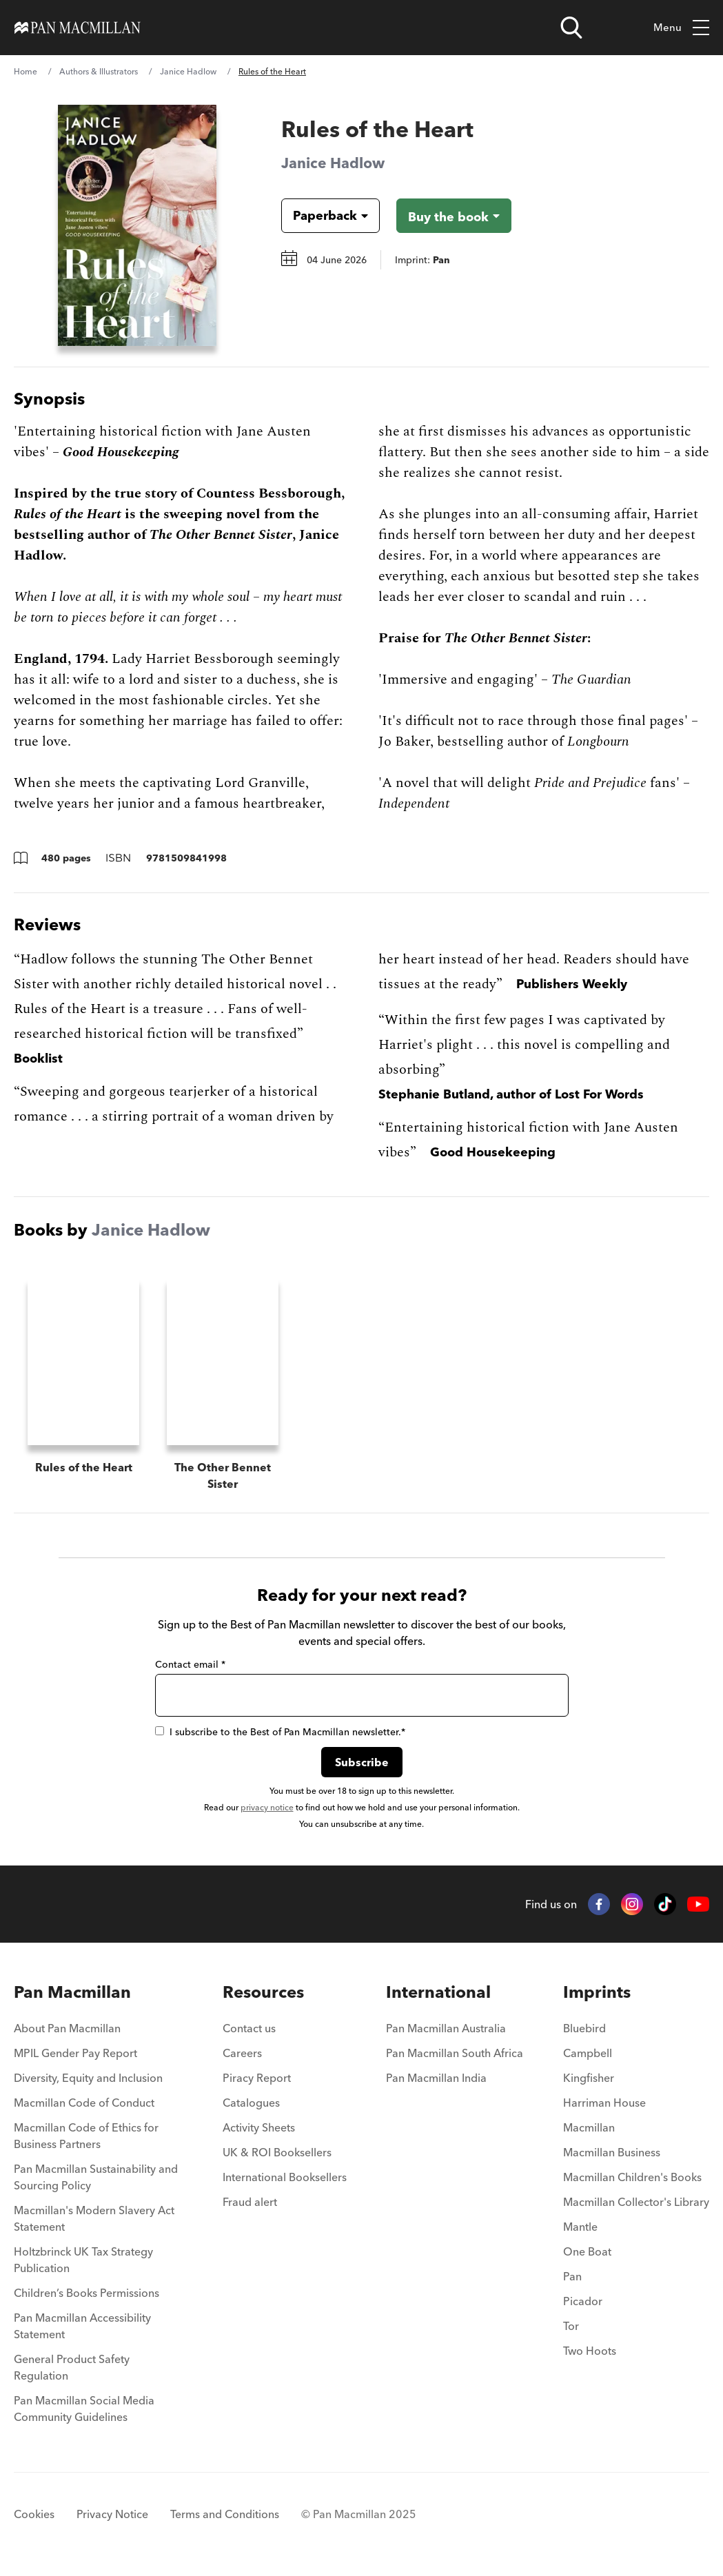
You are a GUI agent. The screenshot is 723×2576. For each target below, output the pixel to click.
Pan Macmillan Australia (446, 2029)
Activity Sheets (259, 2129)
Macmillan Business (611, 2153)
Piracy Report (257, 2079)
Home (25, 71)
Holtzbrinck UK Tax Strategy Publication (83, 2261)
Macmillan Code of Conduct (84, 2104)
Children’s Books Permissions (86, 2294)
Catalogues (251, 2104)
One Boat (587, 2253)
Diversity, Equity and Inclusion (88, 2079)
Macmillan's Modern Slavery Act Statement (94, 2220)
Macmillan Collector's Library (636, 2203)
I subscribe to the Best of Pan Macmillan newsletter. (280, 1733)
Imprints (597, 1993)
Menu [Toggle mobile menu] (681, 28)
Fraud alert (250, 2203)
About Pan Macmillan (67, 2029)
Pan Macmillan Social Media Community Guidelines (84, 2410)
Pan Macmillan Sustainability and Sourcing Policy (96, 2178)
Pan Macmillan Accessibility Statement (82, 2327)
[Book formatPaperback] (319, 215)
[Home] (77, 27)
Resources (263, 1993)
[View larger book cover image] (137, 225)
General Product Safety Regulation (72, 2368)
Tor (571, 2327)
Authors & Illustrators (98, 71)
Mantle (580, 2228)
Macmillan (589, 2129)
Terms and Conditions (224, 2515)
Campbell (587, 2054)
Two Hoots (589, 2352)
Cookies (34, 2515)
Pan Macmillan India (436, 2079)
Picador (582, 2302)
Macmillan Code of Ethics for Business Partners (86, 2137)
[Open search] (571, 28)
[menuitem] (98, 2033)
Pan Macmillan (72, 1993)
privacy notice (267, 1808)
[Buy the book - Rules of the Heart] (454, 215)
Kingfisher (588, 2079)
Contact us (249, 2029)
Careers (242, 2054)
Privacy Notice (112, 2515)
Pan (572, 2277)
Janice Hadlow (188, 71)
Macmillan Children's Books (632, 2178)
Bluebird (584, 2029)
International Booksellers (285, 2178)
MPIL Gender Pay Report (75, 2054)
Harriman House (604, 2104)
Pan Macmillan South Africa (454, 2054)
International (438, 1993)
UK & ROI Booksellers (277, 2153)
